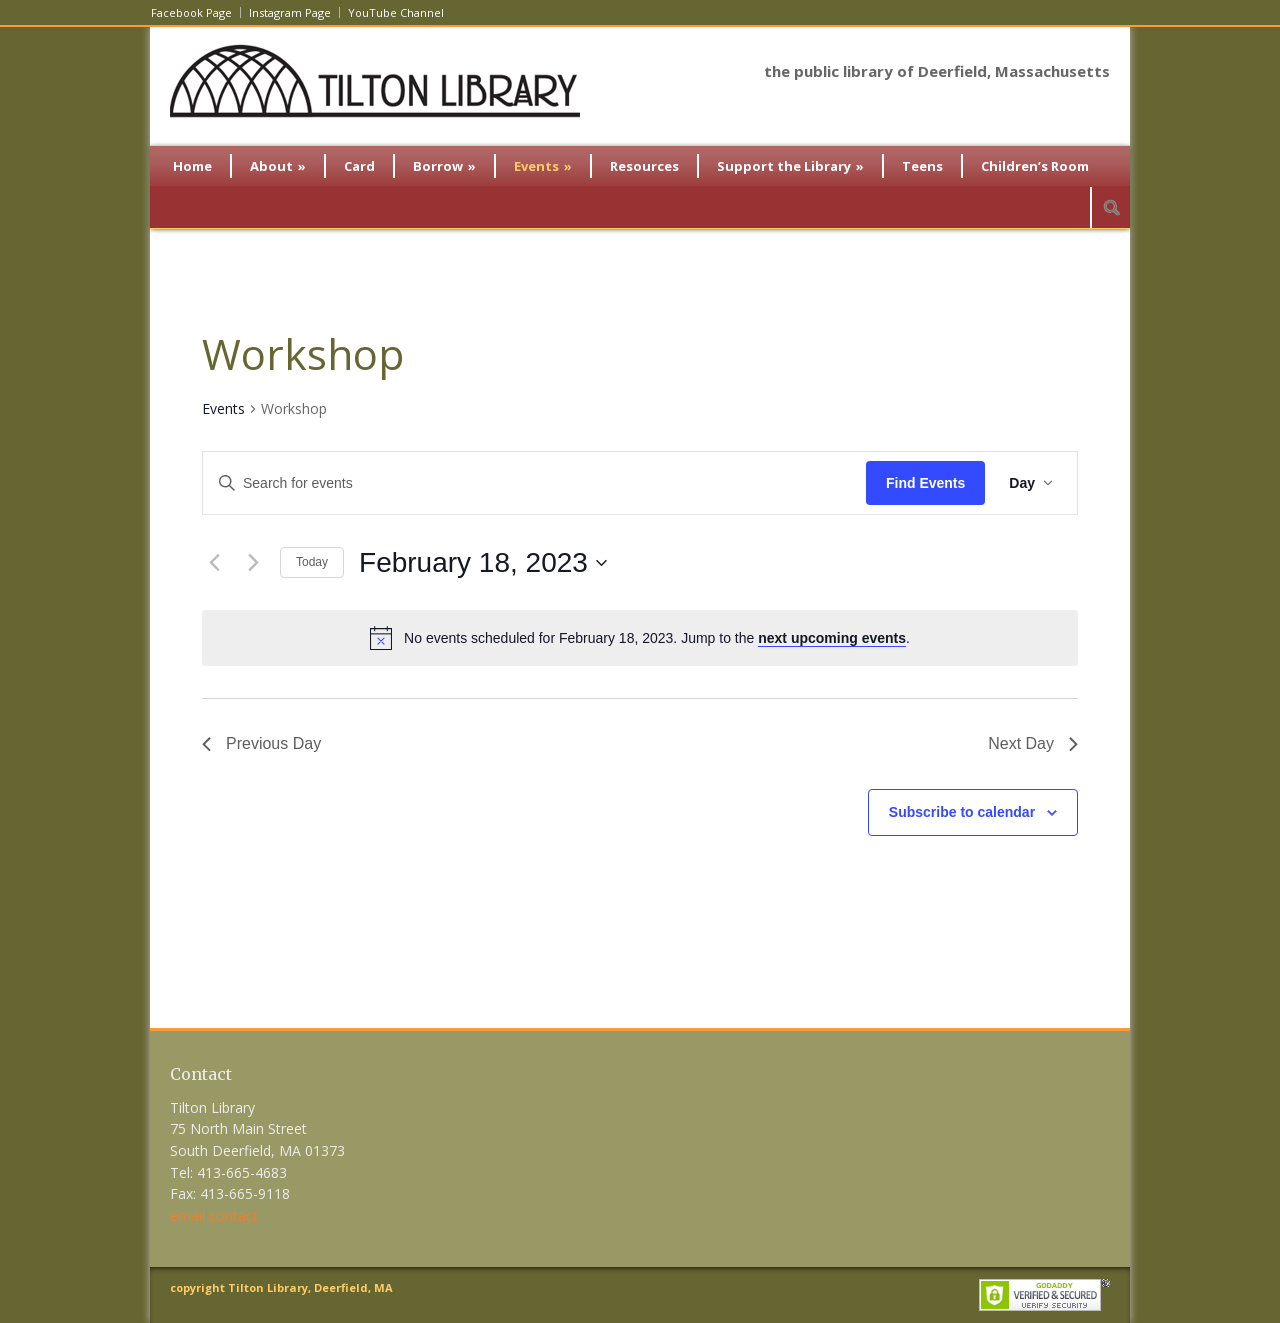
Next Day (1033, 743)
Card (359, 166)
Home (192, 166)
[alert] (640, 638)
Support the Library (790, 166)
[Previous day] (214, 563)
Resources (644, 166)
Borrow (444, 166)
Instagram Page (290, 12)
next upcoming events (832, 638)
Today (312, 562)
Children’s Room (1035, 166)
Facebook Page (191, 12)
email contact (214, 1215)
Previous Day (261, 743)
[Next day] (253, 563)
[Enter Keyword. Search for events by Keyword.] (534, 483)
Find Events (925, 483)
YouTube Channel (396, 12)
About (278, 166)
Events (543, 166)
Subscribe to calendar (962, 812)
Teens (922, 166)
